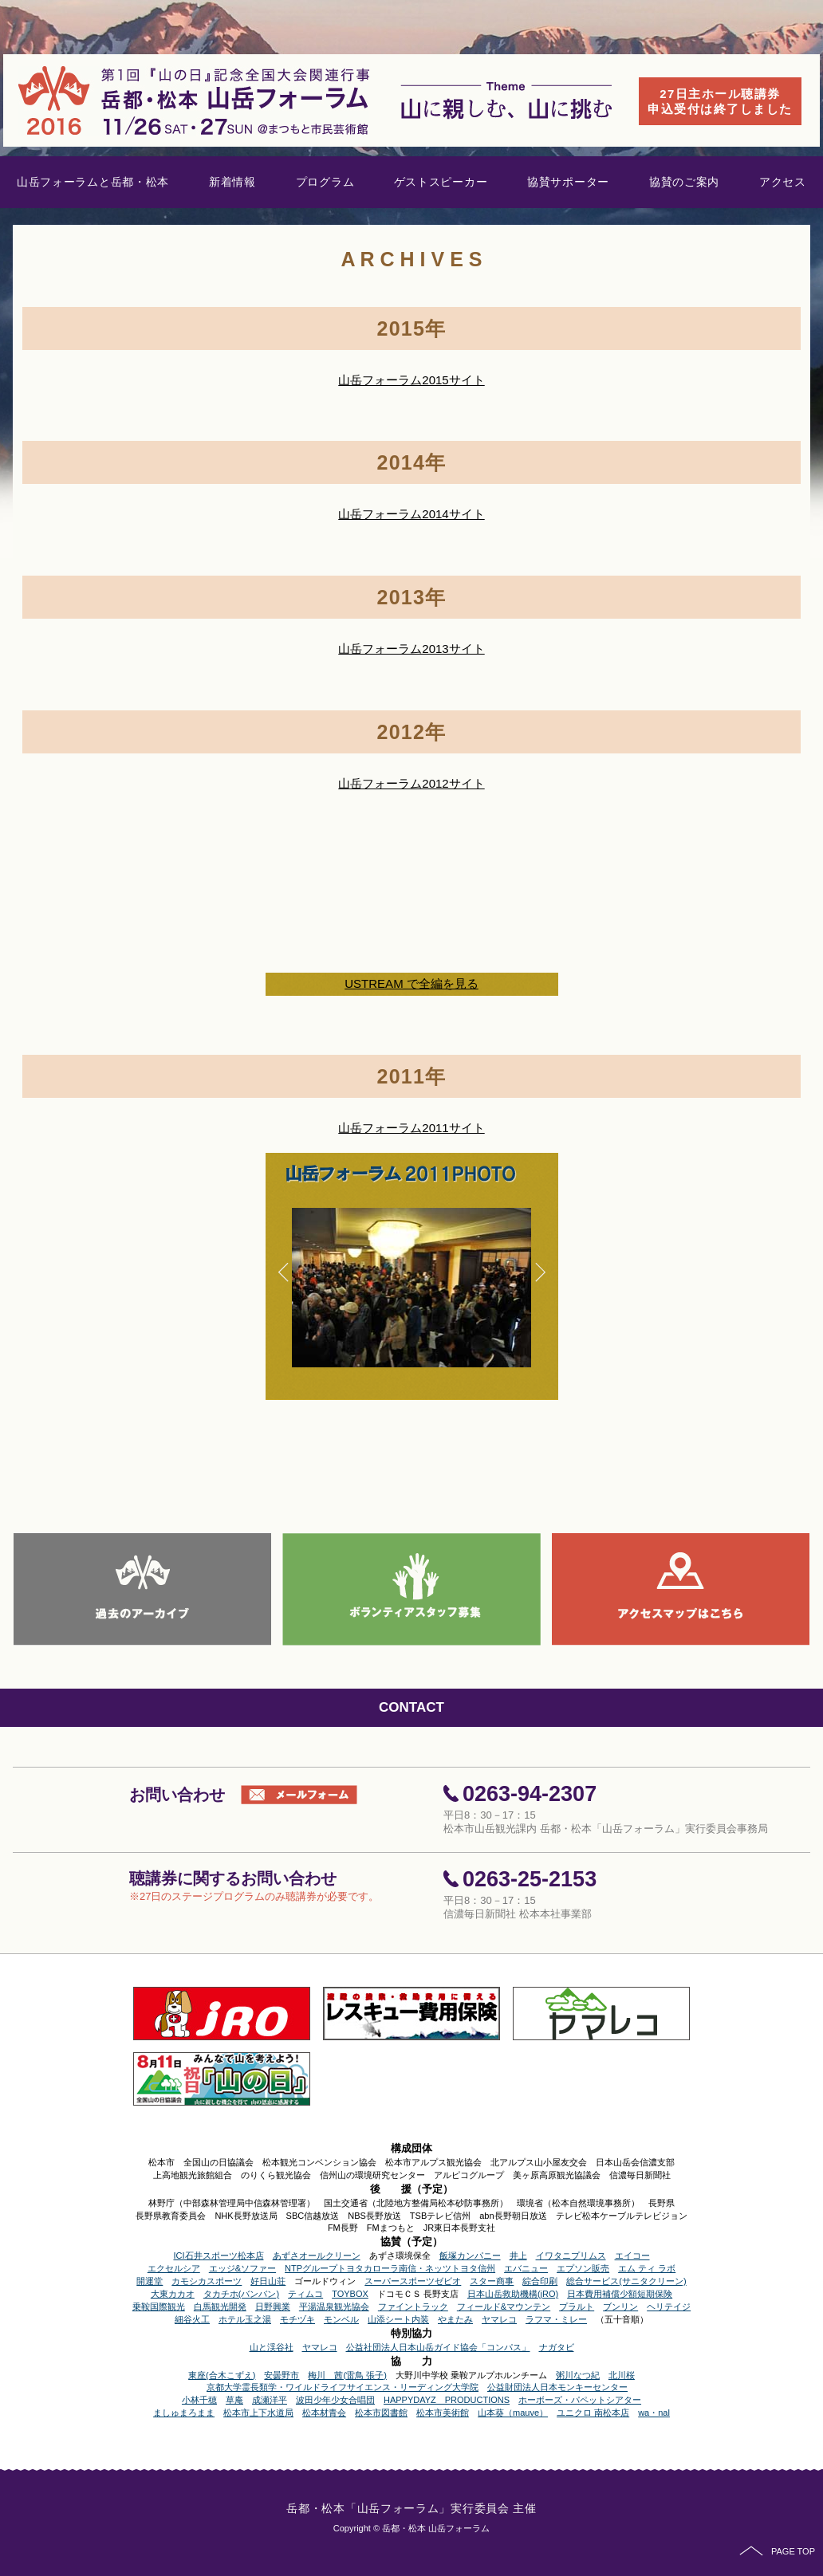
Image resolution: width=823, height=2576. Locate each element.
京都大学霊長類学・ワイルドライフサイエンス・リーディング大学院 (342, 2387)
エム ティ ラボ (646, 2268)
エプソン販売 (583, 2268)
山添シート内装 (398, 2319)
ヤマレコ (499, 2319)
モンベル (341, 2319)
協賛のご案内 (684, 181)
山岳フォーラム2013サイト (411, 648)
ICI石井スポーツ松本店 (218, 2255)
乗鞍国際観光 (158, 2306)
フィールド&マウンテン (503, 2306)
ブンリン (620, 2306)
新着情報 (232, 181)
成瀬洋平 (269, 2400)
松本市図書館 (381, 2412)
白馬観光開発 (220, 2306)
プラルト (576, 2306)
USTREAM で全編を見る (411, 983)
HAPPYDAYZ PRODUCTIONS (447, 2400)
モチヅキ (297, 2319)
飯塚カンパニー (470, 2255)
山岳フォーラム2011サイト (411, 1128)
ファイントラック (413, 2306)
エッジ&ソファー (242, 2268)
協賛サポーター (568, 181)
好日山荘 (267, 2281)
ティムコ (305, 2294)
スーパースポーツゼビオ (412, 2281)
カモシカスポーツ (206, 2281)
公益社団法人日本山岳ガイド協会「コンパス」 (438, 2347)
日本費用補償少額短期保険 (619, 2294)
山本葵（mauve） (513, 2412)
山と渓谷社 (271, 2347)
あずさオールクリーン (316, 2255)
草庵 (234, 2400)
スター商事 (492, 2281)
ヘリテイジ (669, 2306)
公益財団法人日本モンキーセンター (557, 2387)
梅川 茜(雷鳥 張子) (347, 2375)
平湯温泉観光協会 (334, 2306)
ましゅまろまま (184, 2412)
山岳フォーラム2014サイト (411, 514)
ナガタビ (556, 2347)
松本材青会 (324, 2412)
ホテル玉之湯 (245, 2319)
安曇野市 (281, 2375)
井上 (518, 2255)
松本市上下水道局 (258, 2412)
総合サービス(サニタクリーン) (626, 2281)
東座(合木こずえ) (221, 2375)
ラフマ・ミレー (556, 2319)
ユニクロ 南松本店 (593, 2412)
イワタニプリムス (571, 2255)
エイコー (632, 2255)
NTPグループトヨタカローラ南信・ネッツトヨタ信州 (390, 2268)
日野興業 (272, 2306)
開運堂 (149, 2281)
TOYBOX (350, 2294)
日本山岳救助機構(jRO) (512, 2294)
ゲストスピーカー (441, 181)
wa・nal (654, 2412)
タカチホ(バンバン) (241, 2294)
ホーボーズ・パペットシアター (579, 2400)
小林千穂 (199, 2400)
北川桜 (621, 2375)
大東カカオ (173, 2294)
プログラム (325, 181)
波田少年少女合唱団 (335, 2400)
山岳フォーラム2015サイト (411, 380)
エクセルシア (174, 2268)
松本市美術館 (442, 2412)
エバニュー (526, 2268)
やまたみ (455, 2319)
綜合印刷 (539, 2281)
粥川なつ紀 (578, 2375)
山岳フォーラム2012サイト (411, 783)
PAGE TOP (777, 2551)
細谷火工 (192, 2319)
